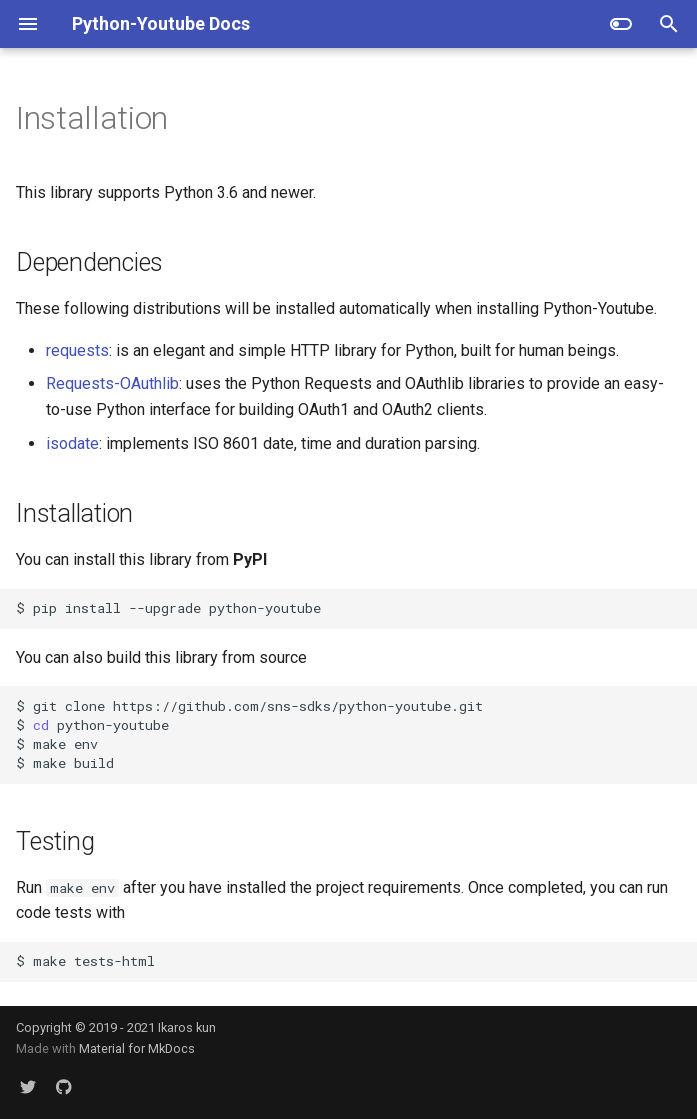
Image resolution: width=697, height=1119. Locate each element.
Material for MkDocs (137, 1048)
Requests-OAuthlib (112, 383)
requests (77, 350)
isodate (72, 443)
